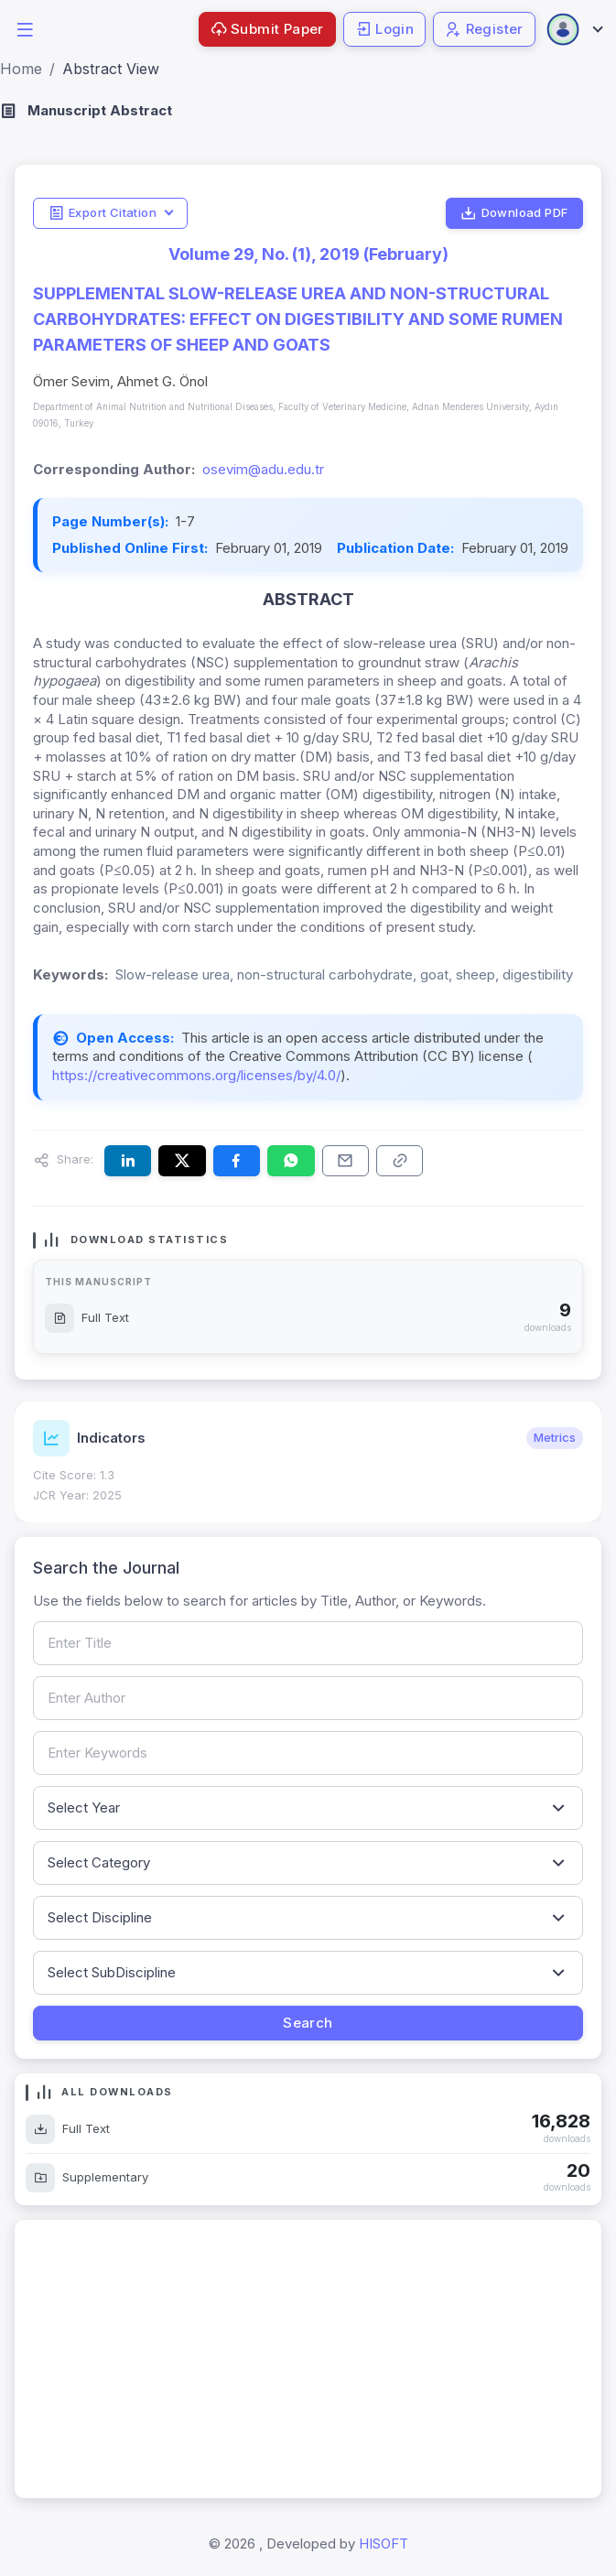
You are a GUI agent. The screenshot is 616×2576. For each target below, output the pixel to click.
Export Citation (103, 213)
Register (484, 29)
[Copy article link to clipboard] (399, 1160)
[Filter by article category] (308, 1863)
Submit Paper (267, 29)
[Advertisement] (308, 2359)
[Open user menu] (573, 29)
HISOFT (383, 2543)
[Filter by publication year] (308, 1808)
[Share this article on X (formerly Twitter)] (181, 1160)
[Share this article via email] (345, 1160)
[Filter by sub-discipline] (308, 1973)
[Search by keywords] (308, 1753)
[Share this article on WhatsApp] (290, 1160)
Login (384, 29)
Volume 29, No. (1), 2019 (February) (308, 254)
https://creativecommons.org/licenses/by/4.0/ (196, 1075)
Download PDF (513, 213)
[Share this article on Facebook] (236, 1160)
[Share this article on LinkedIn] (127, 1160)
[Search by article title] (308, 1643)
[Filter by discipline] (308, 1918)
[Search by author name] (308, 1698)
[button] (25, 28)
